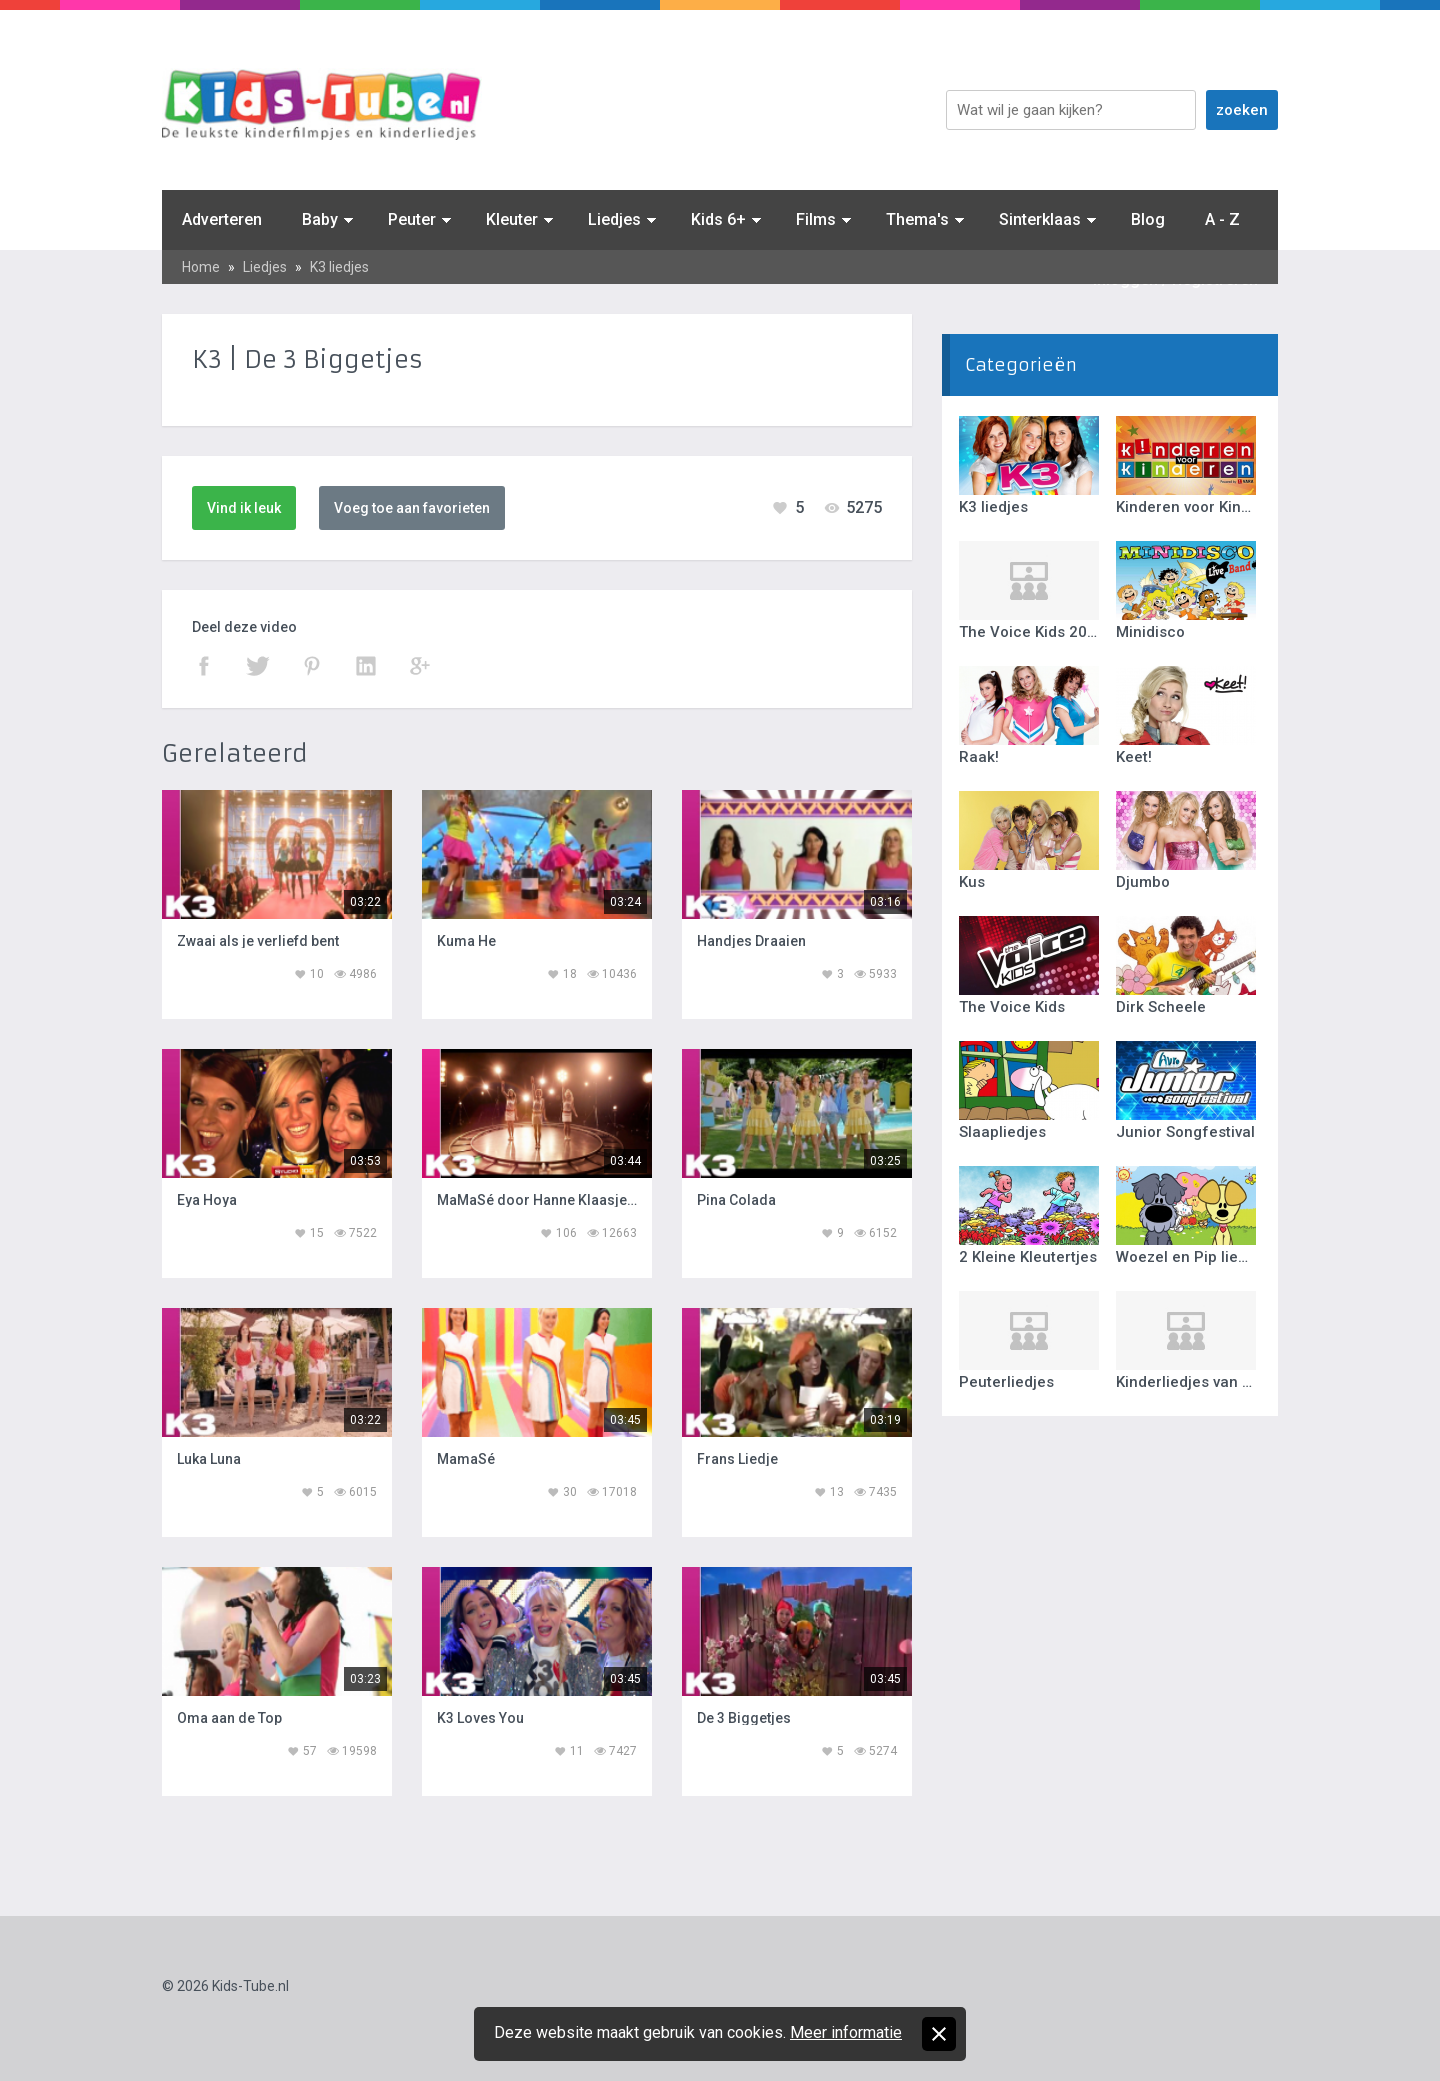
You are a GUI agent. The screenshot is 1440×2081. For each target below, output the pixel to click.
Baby (320, 219)
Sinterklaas (1040, 219)
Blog (1148, 219)
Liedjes (614, 219)
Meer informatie (846, 2032)
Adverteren (222, 219)
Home (201, 267)
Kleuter (512, 219)
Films (816, 219)
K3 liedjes (339, 267)
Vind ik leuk (244, 508)
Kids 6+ (718, 219)
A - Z (1222, 219)
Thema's (917, 219)
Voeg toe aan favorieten (412, 508)
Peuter (412, 219)
